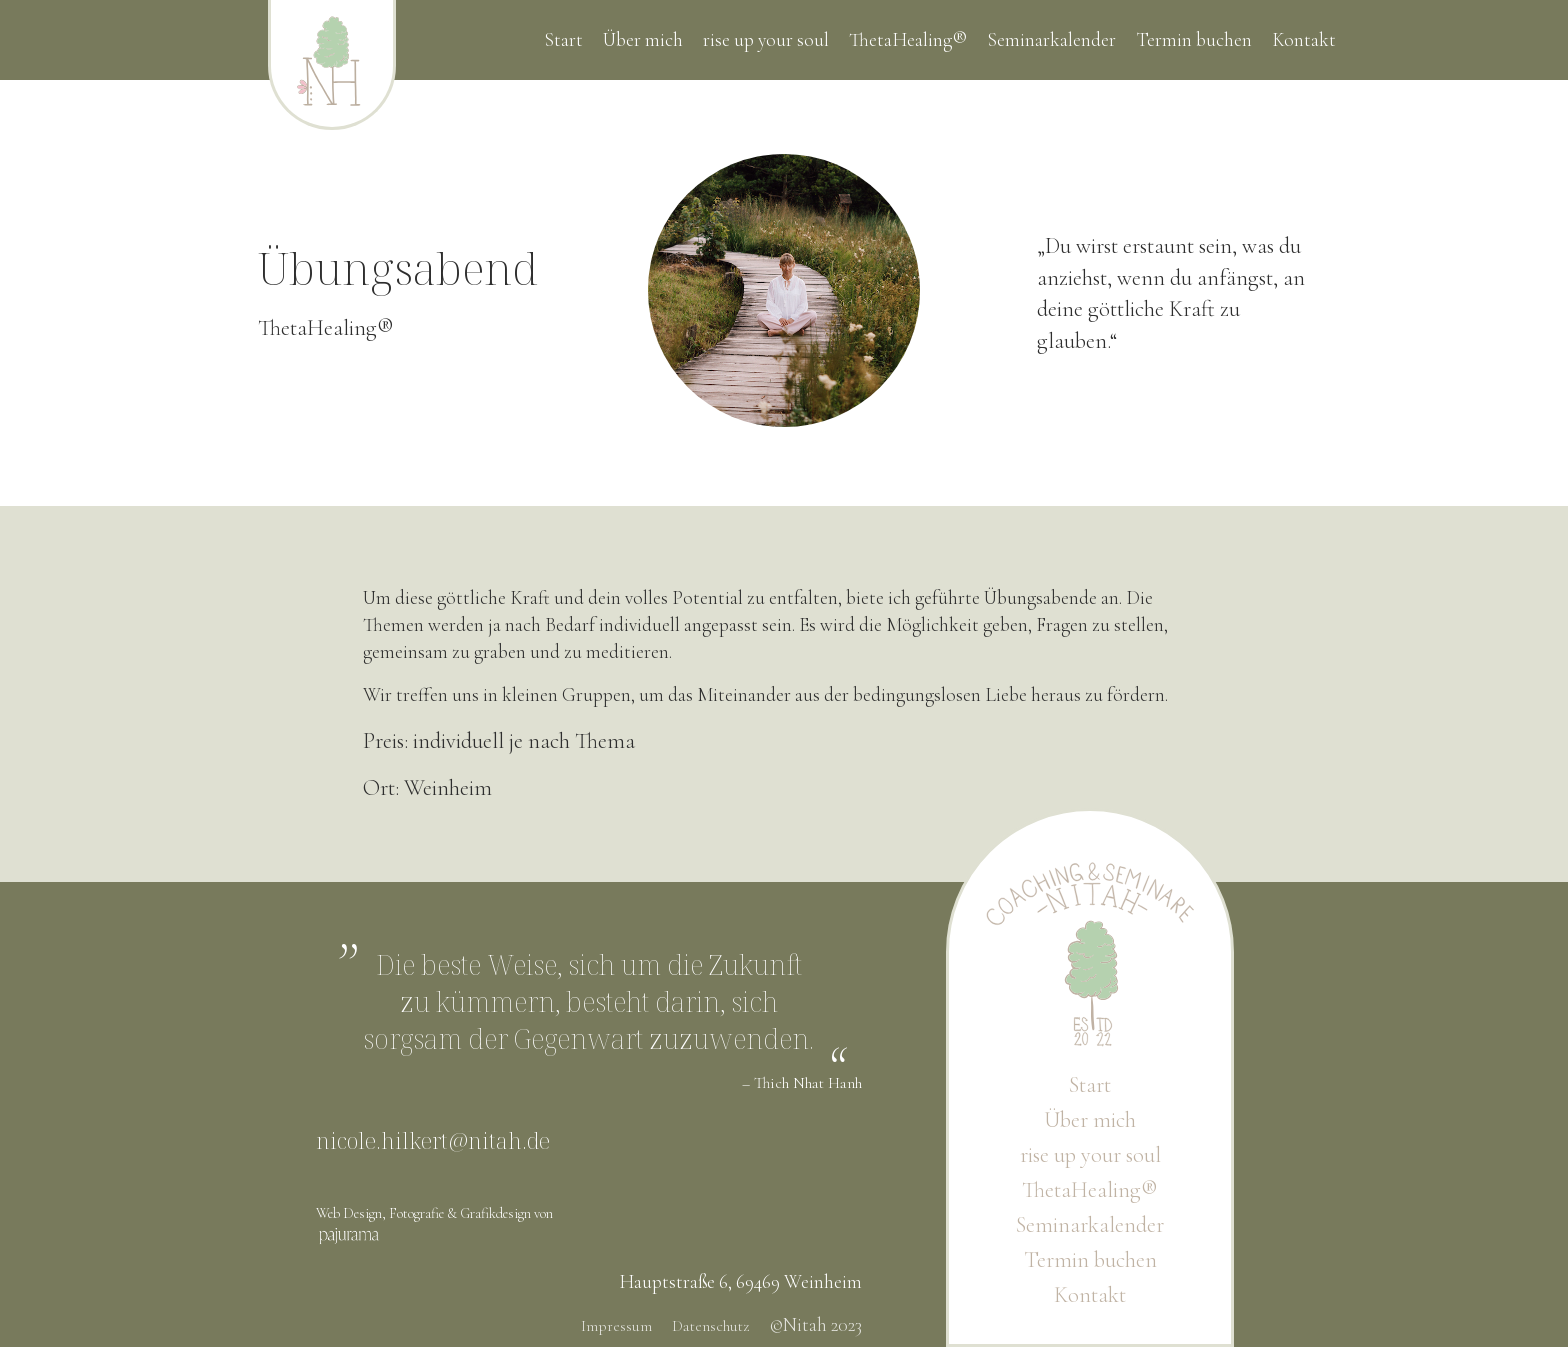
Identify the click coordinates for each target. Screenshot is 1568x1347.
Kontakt (1304, 40)
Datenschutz (710, 1326)
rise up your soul (766, 40)
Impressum (616, 1326)
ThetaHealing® (908, 40)
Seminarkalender (1051, 40)
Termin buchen (1194, 40)
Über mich (643, 40)
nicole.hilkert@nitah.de (433, 1140)
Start (563, 40)
